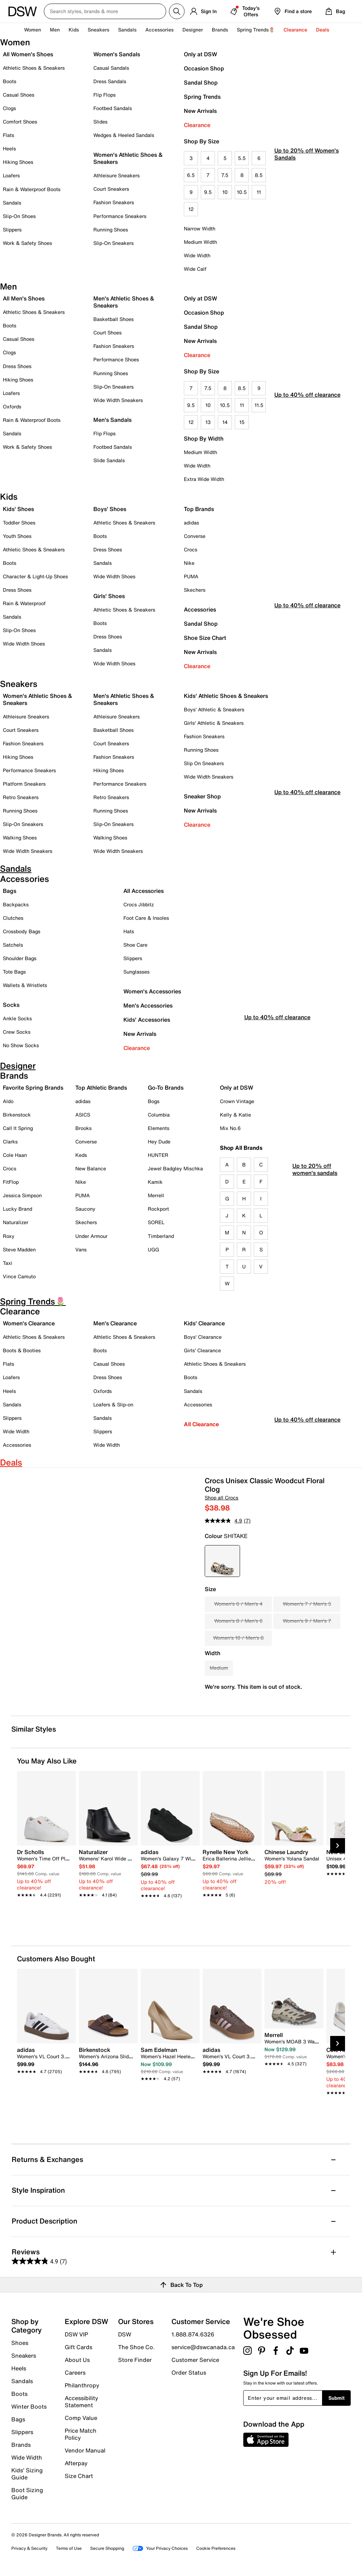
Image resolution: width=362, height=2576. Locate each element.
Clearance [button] (295, 29)
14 (225, 422)
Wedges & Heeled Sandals (123, 135)
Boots (9, 81)
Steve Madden (19, 1249)
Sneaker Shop (202, 796)
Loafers (11, 175)
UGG (153, 1249)
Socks (11, 1004)
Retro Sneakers (21, 797)
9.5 (208, 192)
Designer (192, 29)
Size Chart (79, 2475)
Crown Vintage (237, 1101)
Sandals (127, 29)
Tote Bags (14, 971)
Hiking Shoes (18, 162)
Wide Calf (195, 268)
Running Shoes (110, 229)
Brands (21, 2444)
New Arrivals (200, 111)
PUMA (191, 576)
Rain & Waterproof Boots (31, 189)
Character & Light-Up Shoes (35, 576)
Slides (100, 121)
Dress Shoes (17, 366)
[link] (44, 1869)
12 (191, 209)
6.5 (191, 175)
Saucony (85, 1208)
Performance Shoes (116, 359)
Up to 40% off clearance (307, 415)
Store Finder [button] (135, 2359)
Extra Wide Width (204, 479)
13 (208, 422)
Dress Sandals (109, 81)
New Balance (90, 1168)
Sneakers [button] (98, 29)
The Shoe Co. (136, 2347)
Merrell (156, 1195)
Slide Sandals (109, 460)
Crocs (190, 549)
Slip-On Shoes (19, 216)
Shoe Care (135, 944)
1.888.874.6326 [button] (192, 2334)
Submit (336, 2398)
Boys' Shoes (109, 509)
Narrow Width (199, 228)
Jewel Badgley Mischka (175, 1168)
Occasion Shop (204, 68)
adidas (191, 522)
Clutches (13, 918)
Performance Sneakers (119, 216)
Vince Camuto (19, 1276)
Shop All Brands (241, 1147)
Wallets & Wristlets (25, 985)
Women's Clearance (29, 1323)
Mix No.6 (230, 1128)
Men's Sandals (112, 419)
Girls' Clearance (202, 1350)
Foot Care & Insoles (146, 918)
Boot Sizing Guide (27, 2493)
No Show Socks (21, 1045)
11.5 (259, 405)
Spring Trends (202, 96)
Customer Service (195, 2360)
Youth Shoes (17, 536)
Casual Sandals (111, 67)
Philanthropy (82, 2385)
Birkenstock (17, 1114)
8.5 (259, 175)
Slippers (12, 229)
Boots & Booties (22, 1350)
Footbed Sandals (112, 108)
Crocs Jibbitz (138, 904)
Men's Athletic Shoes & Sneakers (123, 302)
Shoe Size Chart (205, 637)
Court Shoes (107, 332)
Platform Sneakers (24, 783)
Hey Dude (159, 1141)
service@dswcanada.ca (203, 2347)
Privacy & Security (29, 2548)
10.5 (242, 192)
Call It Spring (18, 1128)
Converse (194, 536)
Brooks (83, 1128)
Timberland (161, 1236)
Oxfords (12, 406)
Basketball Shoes (113, 319)
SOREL (156, 1222)
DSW (124, 2334)
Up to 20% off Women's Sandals (306, 174)
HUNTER (158, 1155)
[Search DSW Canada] (105, 11)
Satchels (13, 944)
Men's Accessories (148, 1005)
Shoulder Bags (19, 958)
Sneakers (23, 2355)
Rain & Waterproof (24, 603)
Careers (75, 2372)
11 (259, 192)
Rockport (158, 1208)
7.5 (224, 175)
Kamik (155, 1182)
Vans (81, 1249)
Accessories (200, 609)
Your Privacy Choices (160, 2548)
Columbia (159, 1114)
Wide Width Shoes (24, 643)
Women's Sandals (116, 54)
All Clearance (201, 1424)
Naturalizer (15, 1222)
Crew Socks (16, 1031)
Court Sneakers (111, 189)
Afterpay (76, 2463)
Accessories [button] (159, 29)
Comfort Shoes (20, 121)
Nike (189, 563)
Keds (81, 1155)
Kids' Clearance (204, 1323)
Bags (9, 891)
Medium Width (200, 242)
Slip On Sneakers (204, 763)
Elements (158, 1128)
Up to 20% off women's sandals (314, 1185)
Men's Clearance (115, 1323)
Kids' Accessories (146, 1019)
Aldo (8, 1101)
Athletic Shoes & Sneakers (34, 67)
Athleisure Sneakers (116, 175)
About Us (77, 2360)
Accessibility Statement (81, 2401)
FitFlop (11, 1182)
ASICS (82, 1114)
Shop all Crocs (221, 1497)
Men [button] (55, 29)
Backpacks (16, 904)
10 (225, 192)
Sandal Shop (201, 82)
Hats (128, 931)
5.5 (242, 158)
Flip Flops (104, 94)
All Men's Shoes (24, 298)
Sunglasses (136, 971)
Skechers (194, 589)
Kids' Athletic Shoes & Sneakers (226, 696)
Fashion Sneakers (113, 202)
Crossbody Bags (21, 931)
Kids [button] (74, 29)
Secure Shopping (107, 2548)
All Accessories (143, 891)
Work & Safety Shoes (27, 243)
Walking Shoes (20, 837)
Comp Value (81, 2418)
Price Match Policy (81, 2434)
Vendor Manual (85, 2450)
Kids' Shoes (18, 509)
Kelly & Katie (235, 1114)
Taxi (7, 1263)
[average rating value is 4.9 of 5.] (224, 1520)
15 (242, 422)
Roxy (8, 1236)
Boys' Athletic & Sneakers (214, 709)
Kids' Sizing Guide (27, 2474)
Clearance (197, 125)
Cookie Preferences (215, 2548)
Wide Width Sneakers (118, 400)
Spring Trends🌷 (256, 29)
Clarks (10, 1141)
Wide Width (197, 255)
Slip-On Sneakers (113, 243)
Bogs (153, 1101)
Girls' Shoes (109, 596)
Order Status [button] (188, 2372)
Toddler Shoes (19, 522)
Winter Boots (29, 2406)
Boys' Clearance (203, 1337)
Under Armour (91, 1236)
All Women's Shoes (28, 54)
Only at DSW (200, 54)
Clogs (9, 108)
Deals (322, 29)
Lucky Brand (17, 1208)
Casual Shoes (18, 94)
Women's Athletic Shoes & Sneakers (128, 158)
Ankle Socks (17, 1018)
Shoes (19, 2343)
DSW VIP (76, 2334)
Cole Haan (15, 1155)
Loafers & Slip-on (113, 1404)
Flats (8, 135)
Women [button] (32, 29)
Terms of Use (69, 2548)
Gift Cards (78, 2347)
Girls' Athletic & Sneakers (214, 723)
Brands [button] (220, 29)
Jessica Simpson (22, 1195)
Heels (9, 148)
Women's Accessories (152, 991)
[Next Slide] (337, 1845)
